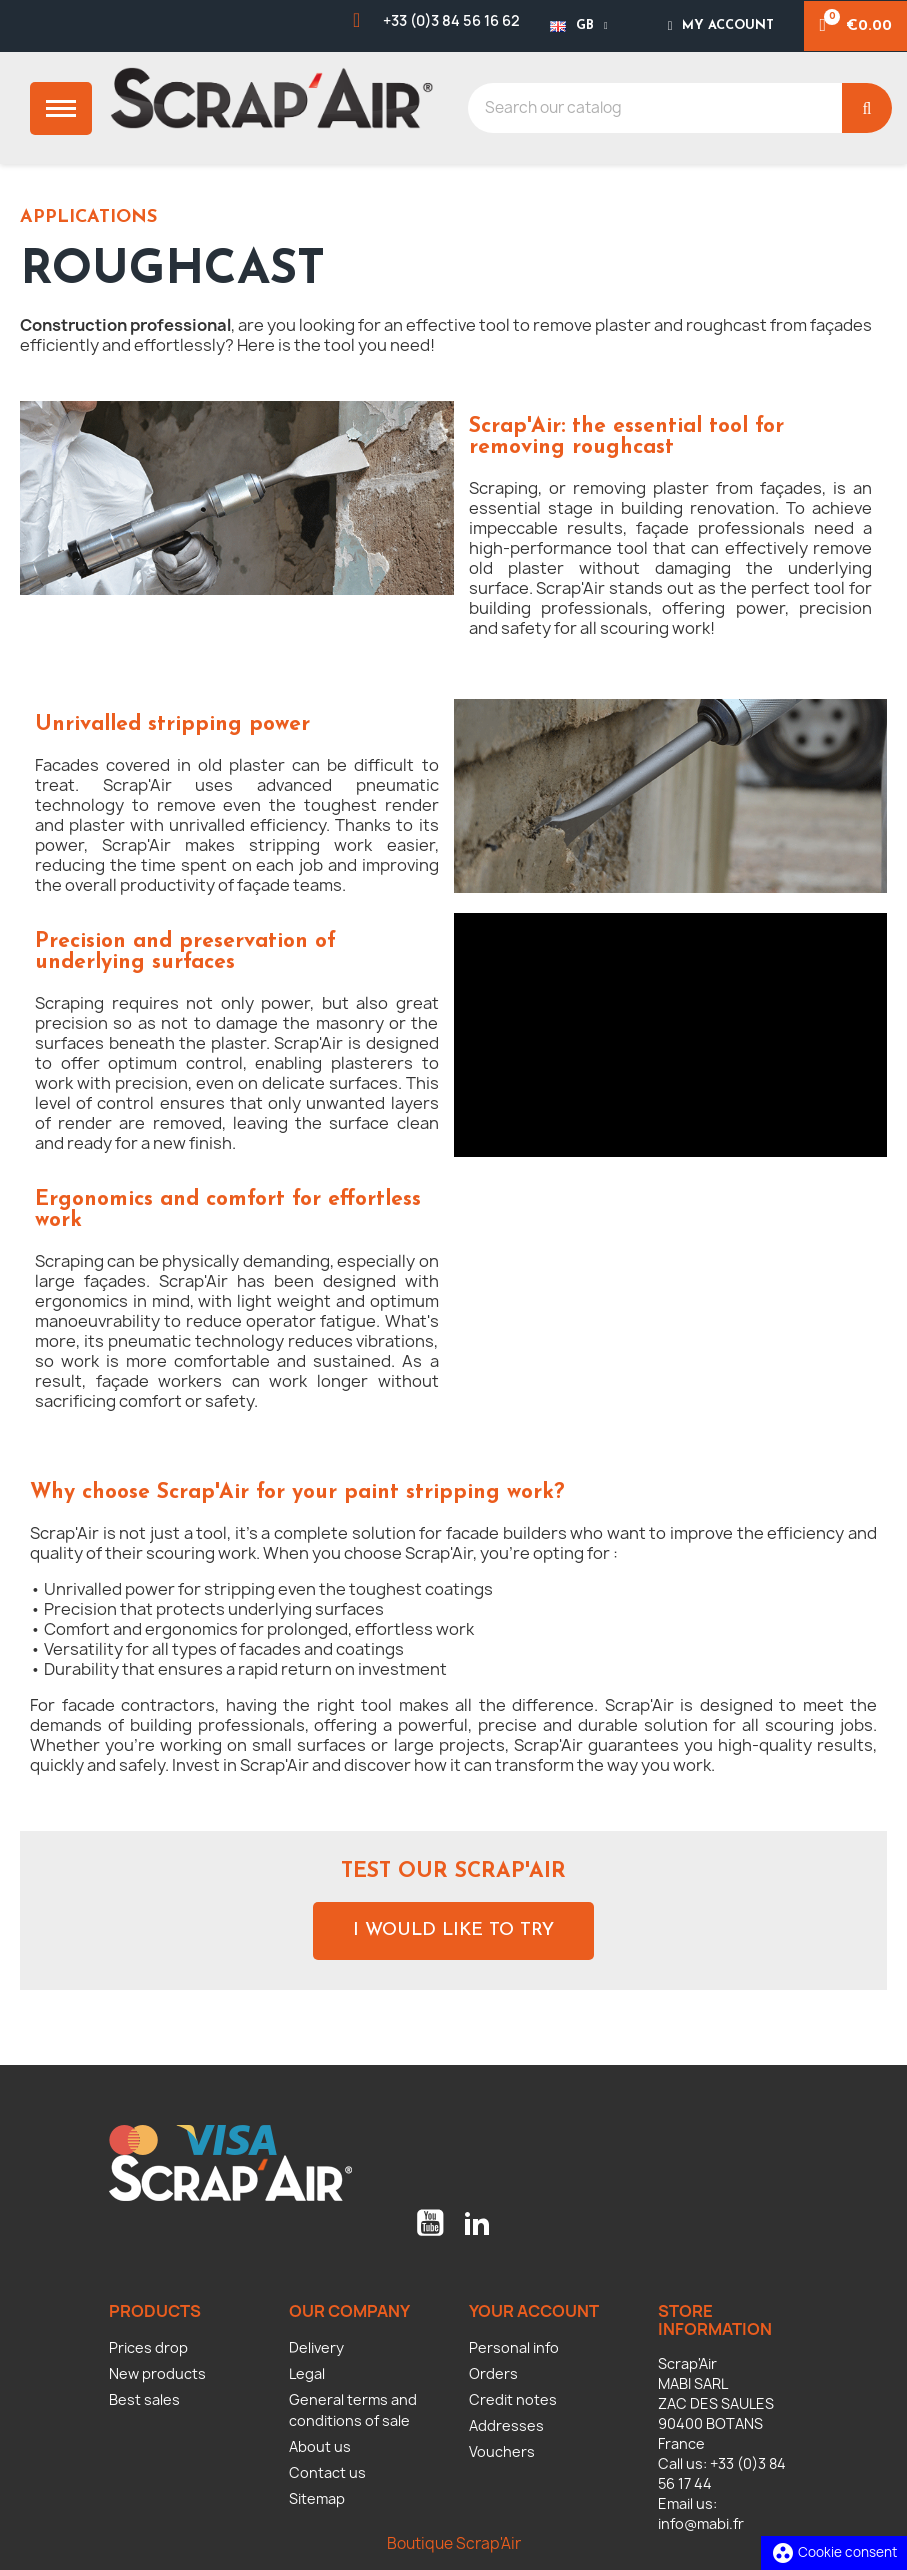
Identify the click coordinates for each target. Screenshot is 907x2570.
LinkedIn (477, 2223)
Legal (307, 2373)
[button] (453, 1931)
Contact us (327, 2472)
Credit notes (513, 2399)
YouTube (430, 2223)
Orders (493, 2373)
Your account (534, 2311)
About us (320, 2446)
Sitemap (317, 2498)
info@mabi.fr (701, 2523)
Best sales (144, 2399)
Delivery (316, 2347)
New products (157, 2373)
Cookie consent (834, 2552)
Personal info (514, 2347)
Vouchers (502, 2451)
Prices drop (148, 2347)
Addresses (506, 2425)
